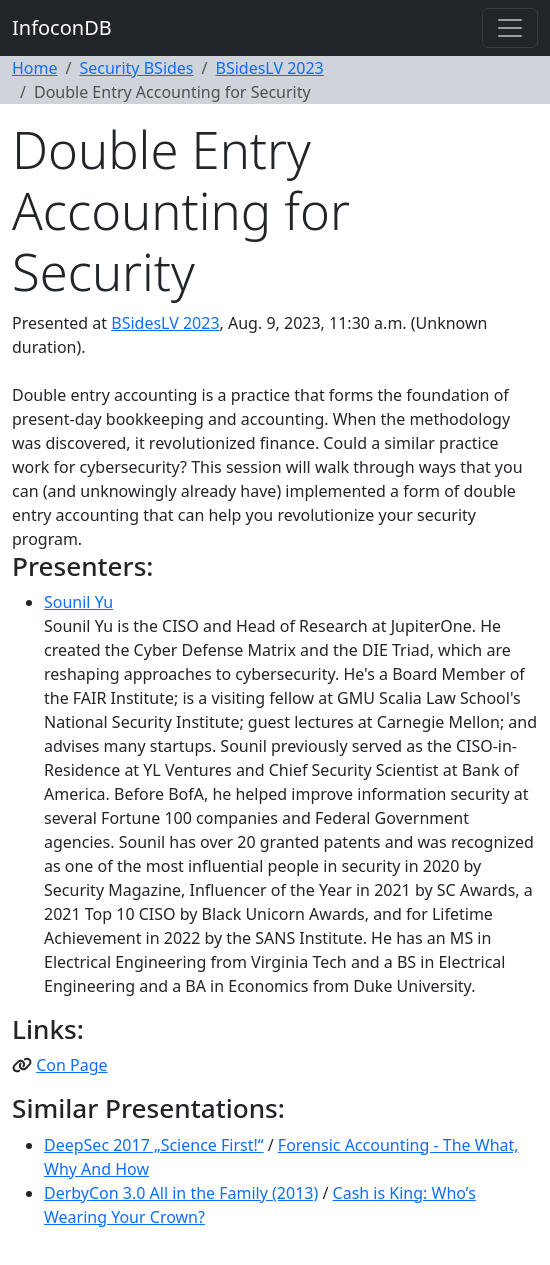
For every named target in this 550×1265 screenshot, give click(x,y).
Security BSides (136, 68)
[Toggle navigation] (510, 28)
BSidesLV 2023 (270, 68)
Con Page (71, 1065)
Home (35, 68)
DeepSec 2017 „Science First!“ (154, 1145)
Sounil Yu (78, 602)
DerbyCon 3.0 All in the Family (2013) (181, 1193)
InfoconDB (62, 27)
